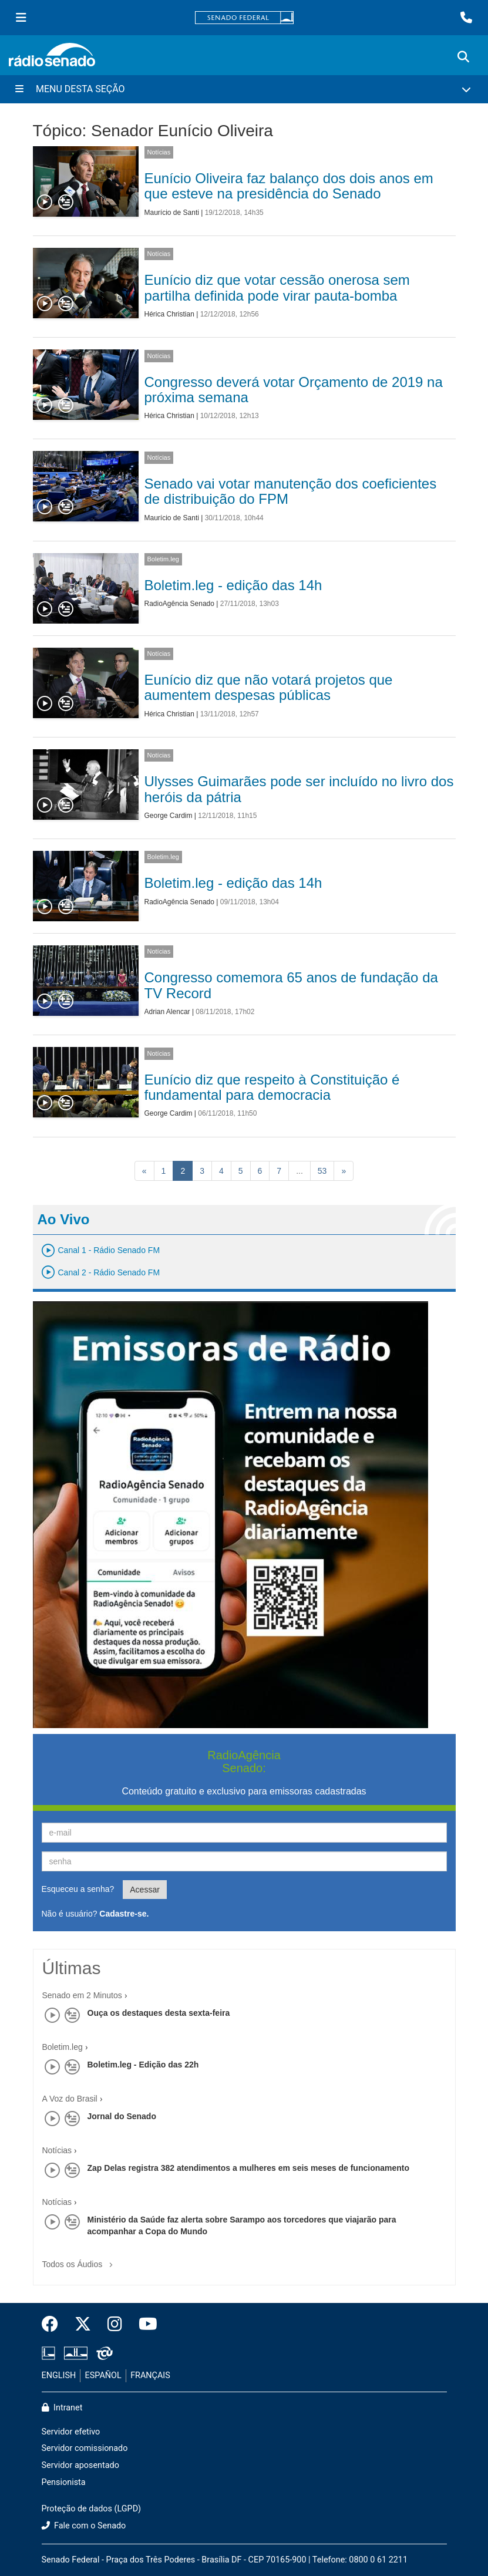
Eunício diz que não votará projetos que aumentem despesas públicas (268, 687)
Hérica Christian (169, 314)
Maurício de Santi (171, 212)
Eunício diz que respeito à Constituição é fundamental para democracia (272, 1087)
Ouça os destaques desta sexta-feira (158, 2013)
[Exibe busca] (463, 57)
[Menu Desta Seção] (244, 89)
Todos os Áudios (80, 2260)
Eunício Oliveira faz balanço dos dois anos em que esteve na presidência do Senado (288, 185)
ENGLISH (59, 2375)
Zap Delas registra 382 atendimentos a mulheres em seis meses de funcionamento (248, 2168)
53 (322, 1171)
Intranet (62, 2408)
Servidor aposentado (80, 2465)
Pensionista (64, 2482)
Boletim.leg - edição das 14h (233, 585)
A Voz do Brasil (69, 2098)
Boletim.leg (163, 559)
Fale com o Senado (84, 2526)
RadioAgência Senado (179, 604)
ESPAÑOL (103, 2375)
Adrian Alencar (167, 1012)
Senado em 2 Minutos (82, 1995)
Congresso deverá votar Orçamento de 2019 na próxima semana (293, 389)
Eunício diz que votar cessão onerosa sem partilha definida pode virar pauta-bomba (277, 287)
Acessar (145, 1889)
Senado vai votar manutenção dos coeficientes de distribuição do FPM (290, 491)
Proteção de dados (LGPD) (92, 2509)
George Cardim (168, 815)
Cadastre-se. (124, 1913)
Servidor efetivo (71, 2432)
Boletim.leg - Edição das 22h (143, 2064)
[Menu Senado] (21, 18)
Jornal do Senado (121, 2116)
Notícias (159, 152)
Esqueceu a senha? (78, 1889)
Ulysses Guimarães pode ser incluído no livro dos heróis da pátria (299, 788)
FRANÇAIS (150, 2375)
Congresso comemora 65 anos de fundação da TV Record (291, 985)
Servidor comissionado (85, 2448)
